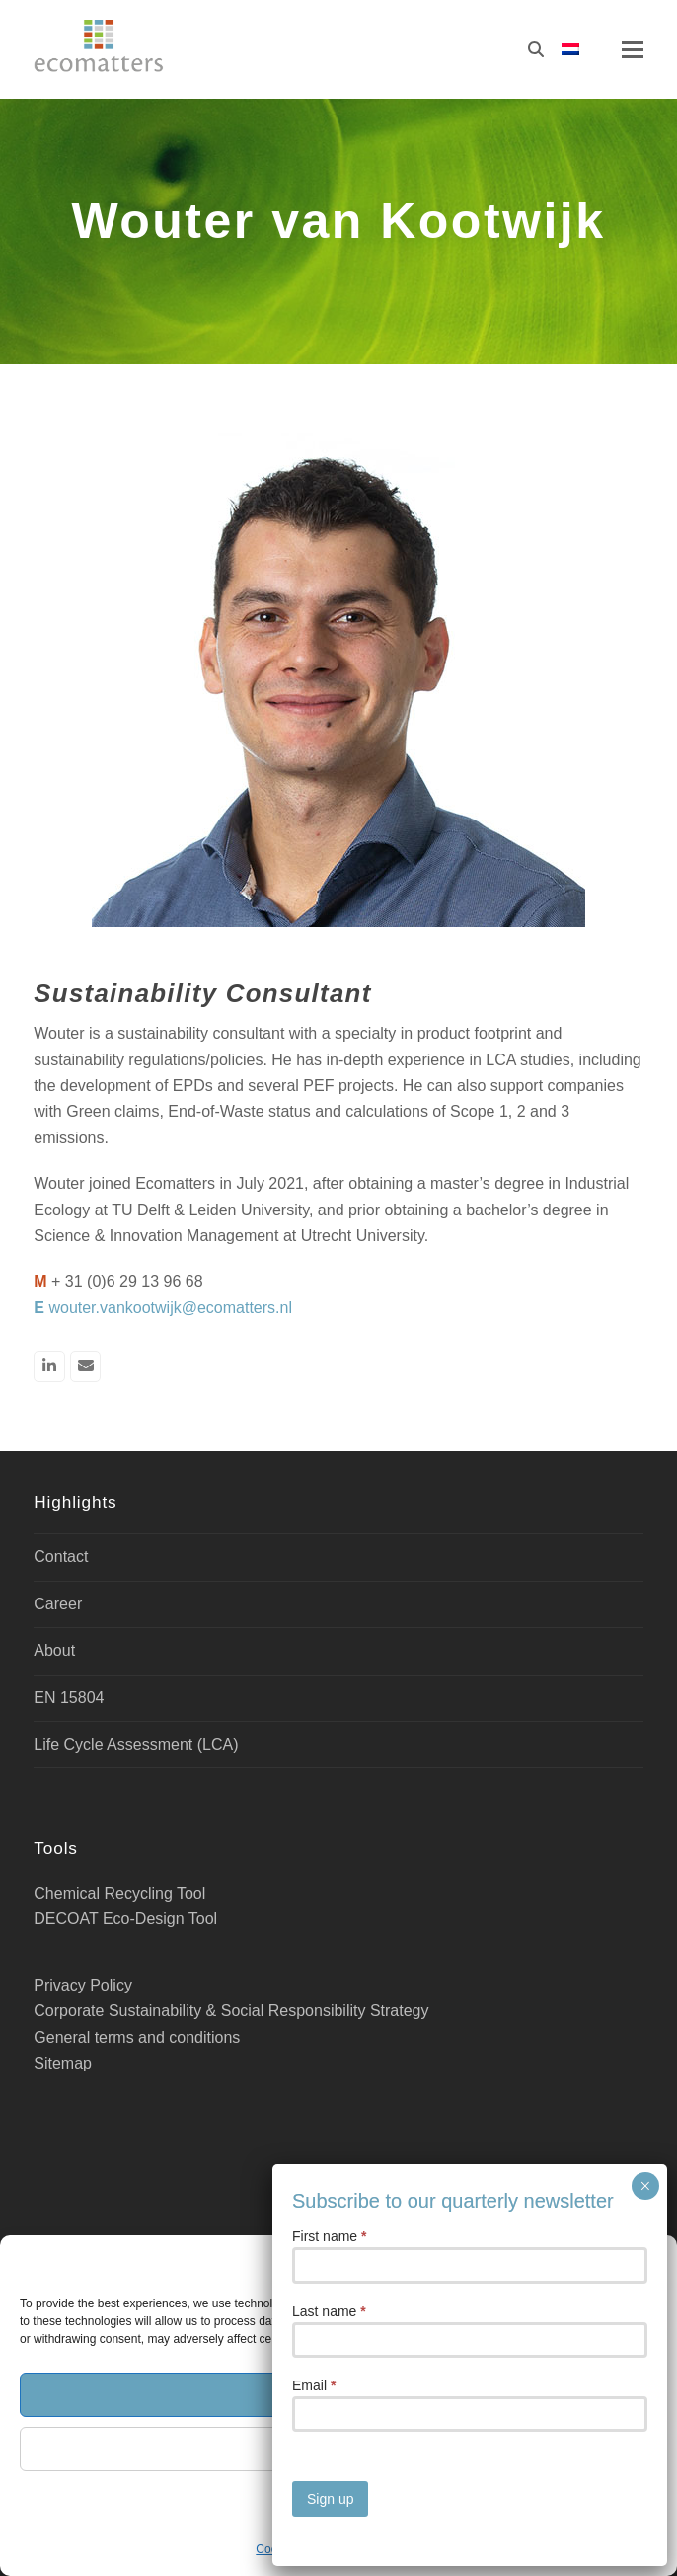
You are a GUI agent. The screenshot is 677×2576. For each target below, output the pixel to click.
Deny (338, 2448)
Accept (338, 2393)
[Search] (536, 49)
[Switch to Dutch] (570, 50)
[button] (647, 2262)
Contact (61, 1556)
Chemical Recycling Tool (119, 1893)
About (54, 1650)
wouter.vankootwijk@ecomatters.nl (170, 1307)
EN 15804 (69, 1697)
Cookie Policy (292, 2549)
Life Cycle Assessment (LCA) (136, 1744)
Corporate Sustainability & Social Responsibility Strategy (231, 2010)
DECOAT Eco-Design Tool (125, 1919)
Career (58, 1604)
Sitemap (63, 2063)
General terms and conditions (137, 2037)
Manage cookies (338, 2502)
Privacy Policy (384, 2549)
